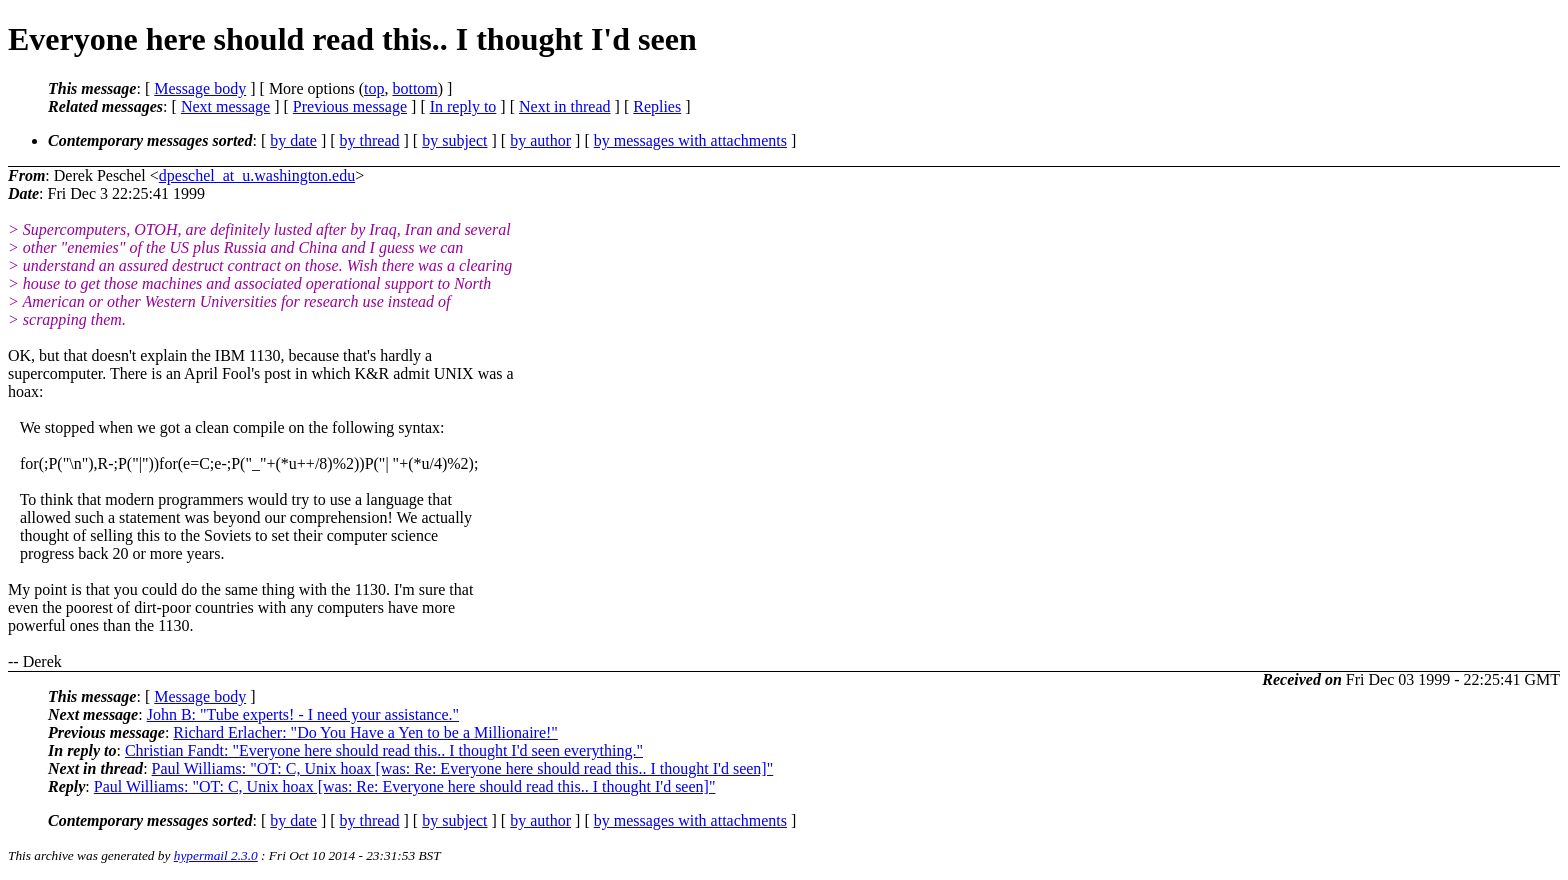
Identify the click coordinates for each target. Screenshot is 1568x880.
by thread (370, 140)
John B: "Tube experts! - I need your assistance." (303, 714)
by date (293, 140)
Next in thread (565, 106)
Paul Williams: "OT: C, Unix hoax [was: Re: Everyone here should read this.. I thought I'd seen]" (463, 768)
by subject (454, 140)
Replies (657, 106)
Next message (225, 106)
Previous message (350, 106)
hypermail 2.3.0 (216, 855)
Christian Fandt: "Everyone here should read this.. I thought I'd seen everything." (384, 750)
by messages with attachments (690, 140)
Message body (200, 88)
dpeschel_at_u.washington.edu (257, 175)
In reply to (463, 106)
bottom (414, 88)
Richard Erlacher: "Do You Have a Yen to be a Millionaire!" (365, 732)
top (374, 88)
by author (540, 140)
